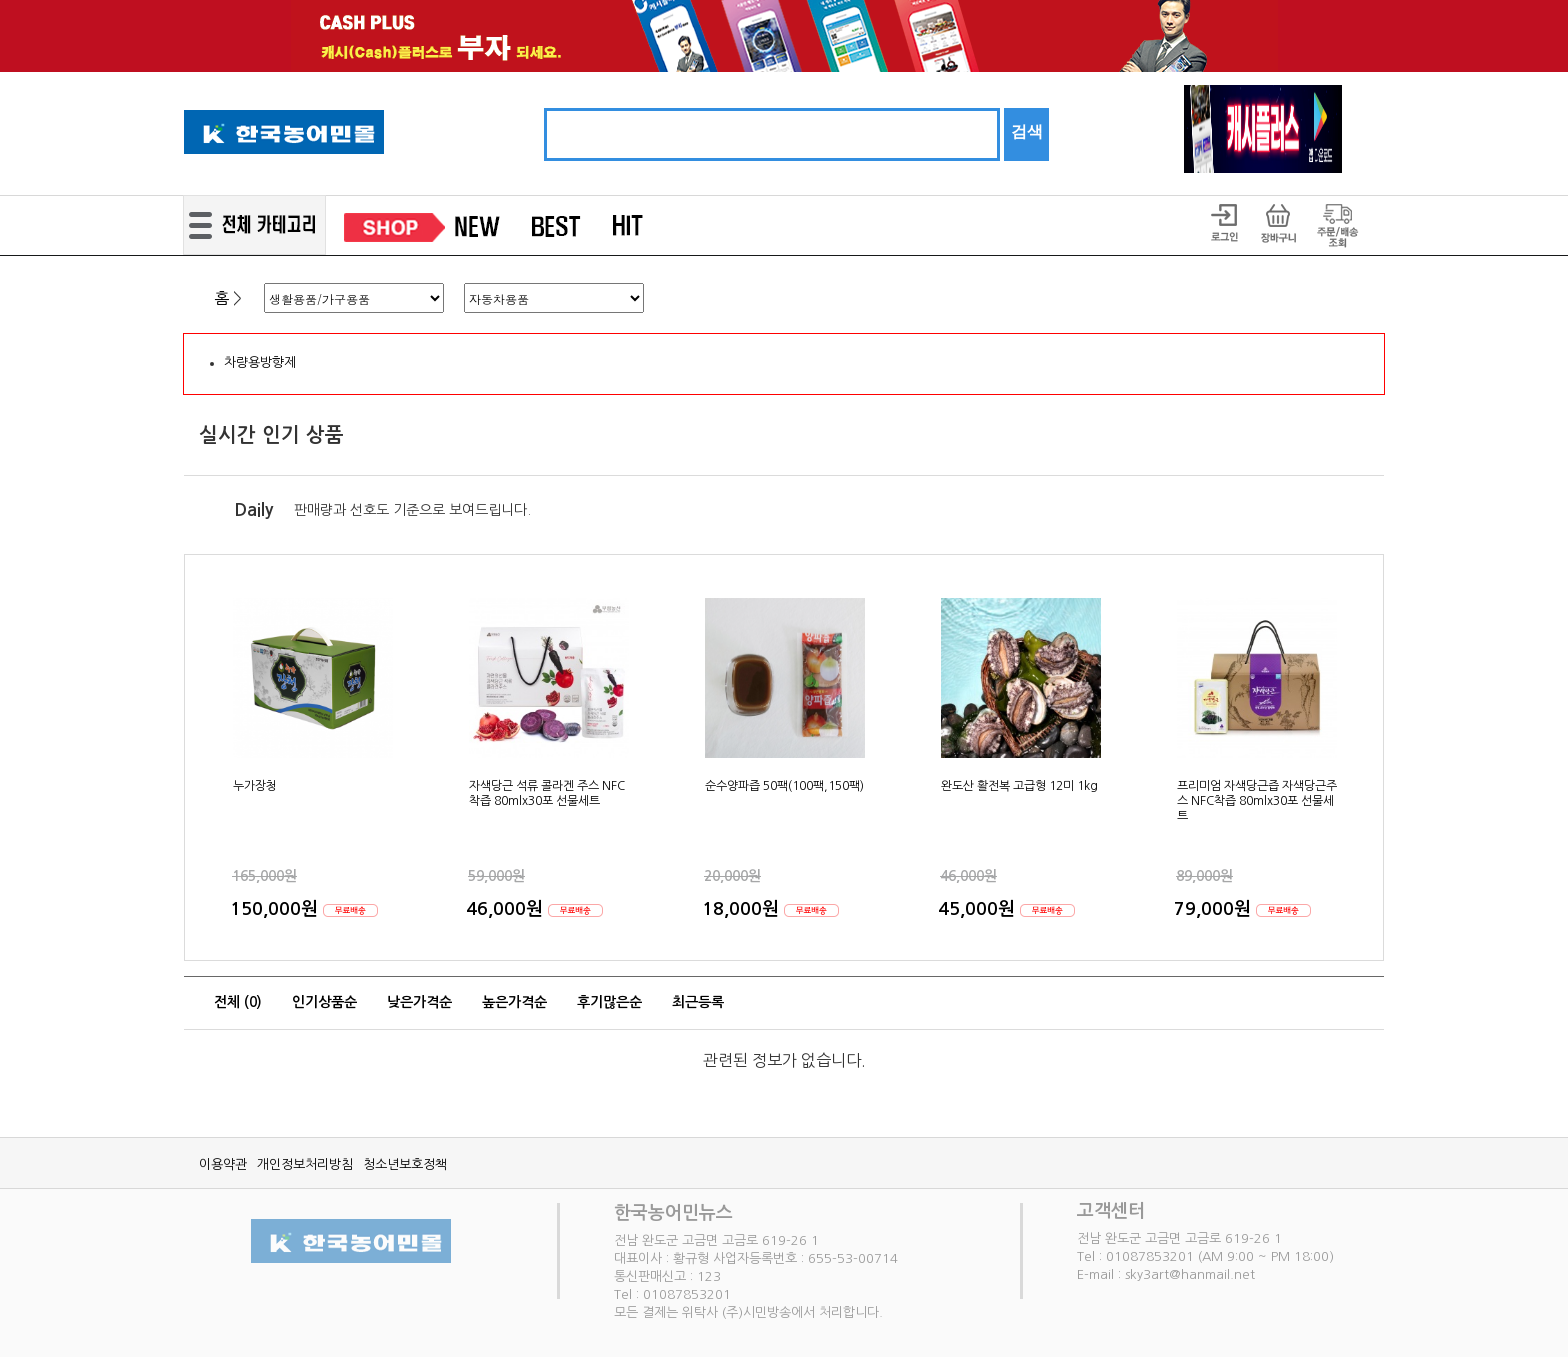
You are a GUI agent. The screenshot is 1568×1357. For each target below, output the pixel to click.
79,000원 (1215, 909)
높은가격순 (514, 1002)
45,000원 (979, 909)
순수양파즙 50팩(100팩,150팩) (784, 786)
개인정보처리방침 (305, 1164)
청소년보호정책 (405, 1164)
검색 (1027, 131)
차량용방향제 (260, 362)
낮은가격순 (419, 1002)
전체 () (238, 1002)
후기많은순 (609, 1002)
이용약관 (223, 1164)
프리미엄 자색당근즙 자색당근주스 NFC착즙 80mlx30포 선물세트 (1257, 801)
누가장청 (255, 786)
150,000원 (276, 909)
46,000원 (507, 909)
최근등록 (698, 1002)
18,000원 (743, 909)
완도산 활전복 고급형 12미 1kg (1019, 786)
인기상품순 (324, 1002)
